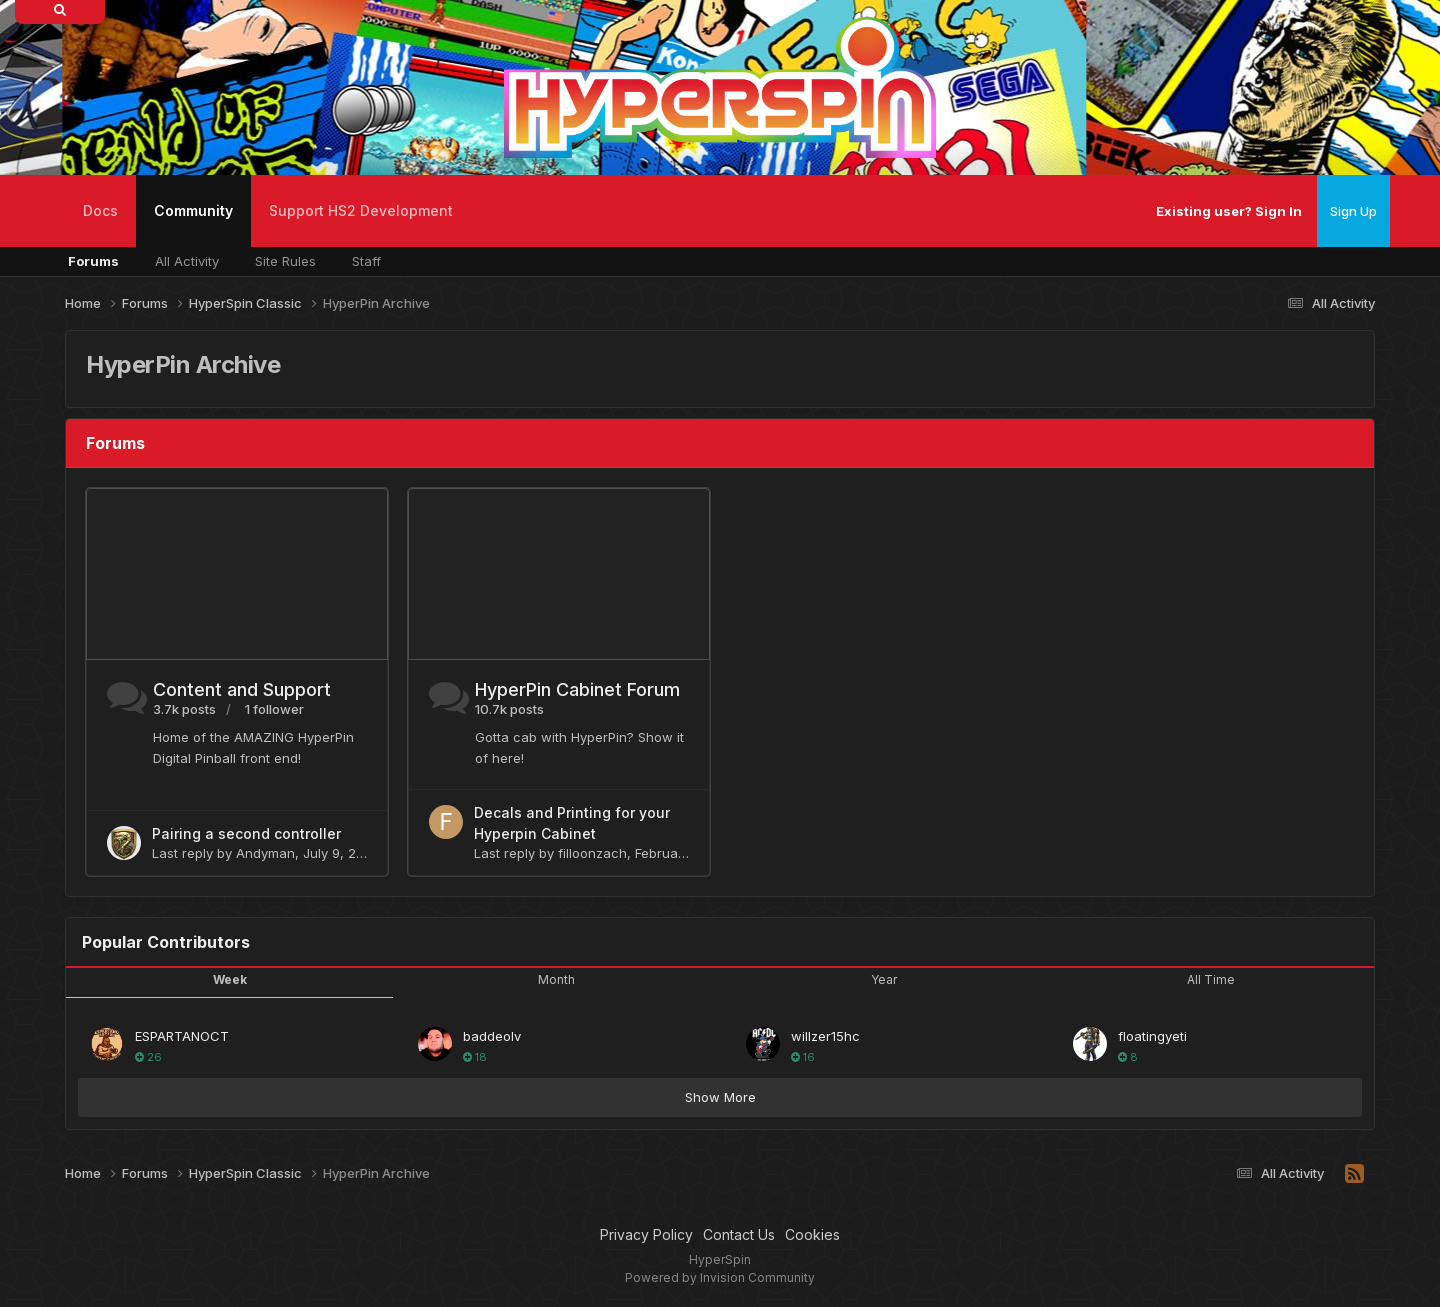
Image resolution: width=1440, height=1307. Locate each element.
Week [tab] (230, 979)
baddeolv (492, 1036)
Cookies (812, 1234)
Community (193, 224)
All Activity (187, 261)
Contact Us (739, 1234)
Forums (93, 261)
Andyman (265, 853)
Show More (720, 1097)
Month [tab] (556, 979)
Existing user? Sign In (1229, 211)
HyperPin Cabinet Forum (577, 689)
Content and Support (242, 689)
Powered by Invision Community (720, 1277)
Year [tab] (884, 979)
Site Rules (285, 261)
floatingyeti (1152, 1036)
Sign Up (1353, 211)
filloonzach (592, 853)
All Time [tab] (1211, 979)
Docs (100, 210)
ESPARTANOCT (182, 1036)
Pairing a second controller (246, 833)
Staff (366, 261)
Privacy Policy (646, 1234)
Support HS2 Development (361, 210)
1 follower (274, 709)
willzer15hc (825, 1036)
